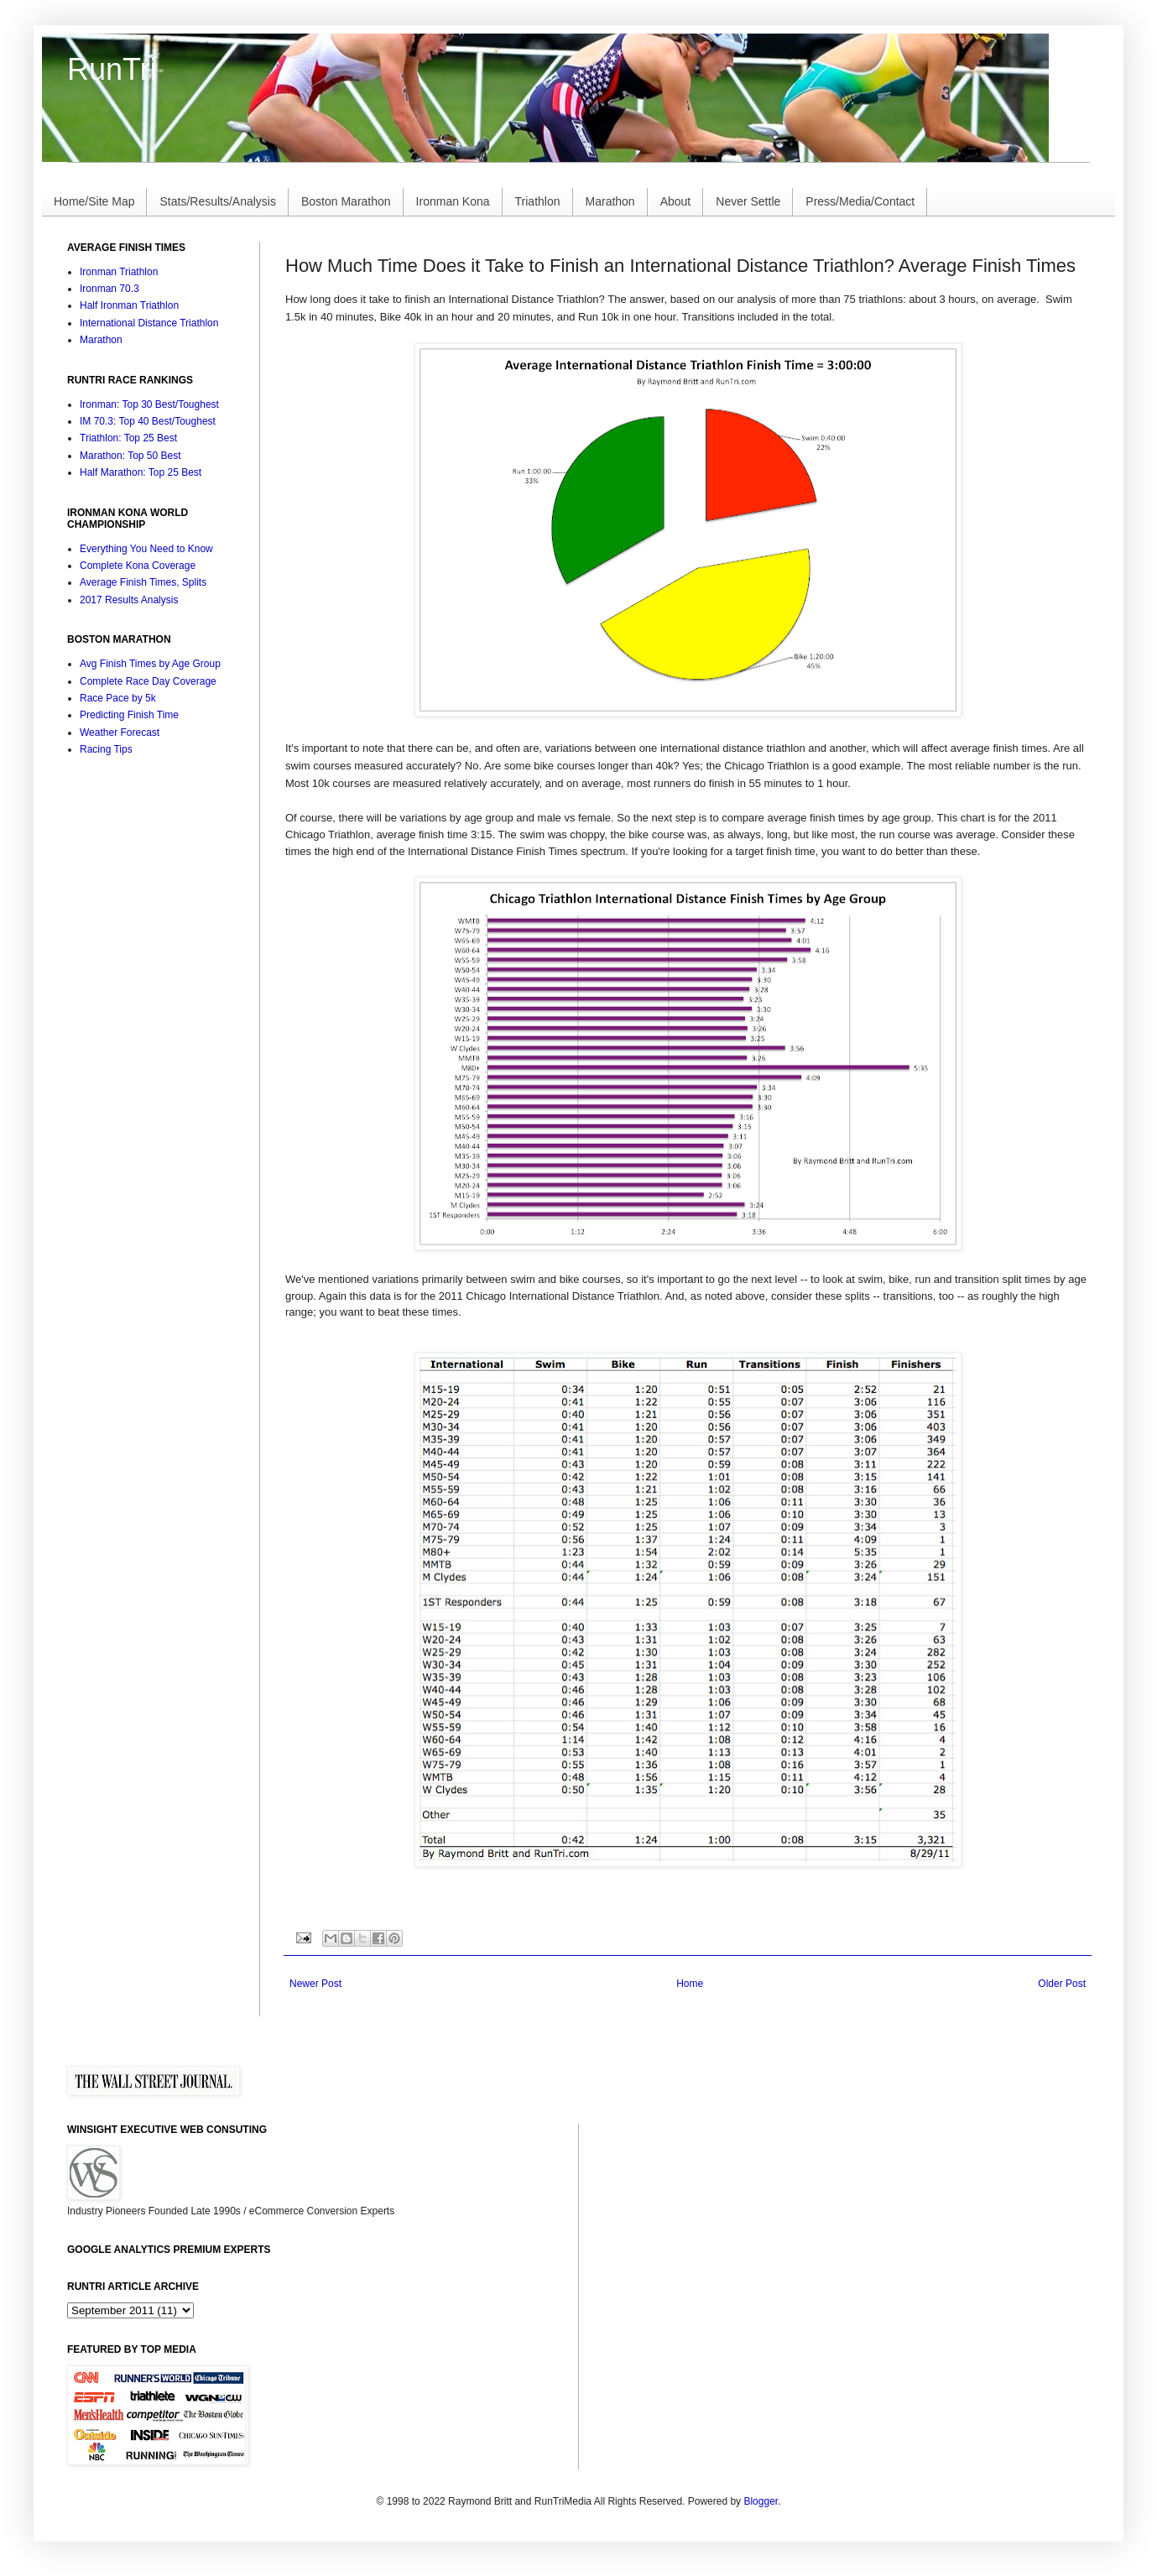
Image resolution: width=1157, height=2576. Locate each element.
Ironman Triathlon (119, 272)
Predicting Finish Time (129, 715)
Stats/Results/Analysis (217, 201)
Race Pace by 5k (118, 698)
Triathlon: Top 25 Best (128, 438)
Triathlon (537, 201)
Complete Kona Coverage (137, 565)
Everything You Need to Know (146, 549)
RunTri (112, 69)
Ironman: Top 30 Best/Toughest (149, 404)
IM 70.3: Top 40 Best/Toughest (148, 421)
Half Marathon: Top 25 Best (140, 472)
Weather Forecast (119, 732)
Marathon (610, 201)
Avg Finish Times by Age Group (150, 664)
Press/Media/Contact (860, 201)
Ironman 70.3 (109, 289)
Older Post (1062, 1983)
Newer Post (315, 1983)
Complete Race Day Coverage (148, 681)
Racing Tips (106, 749)
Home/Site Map (94, 201)
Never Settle (748, 201)
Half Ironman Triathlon (129, 305)
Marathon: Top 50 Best (130, 455)
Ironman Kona (453, 201)
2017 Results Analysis (129, 600)
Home (689, 1983)
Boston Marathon (346, 201)
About (675, 201)
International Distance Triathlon (149, 323)
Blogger (760, 2501)
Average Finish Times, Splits (143, 582)
